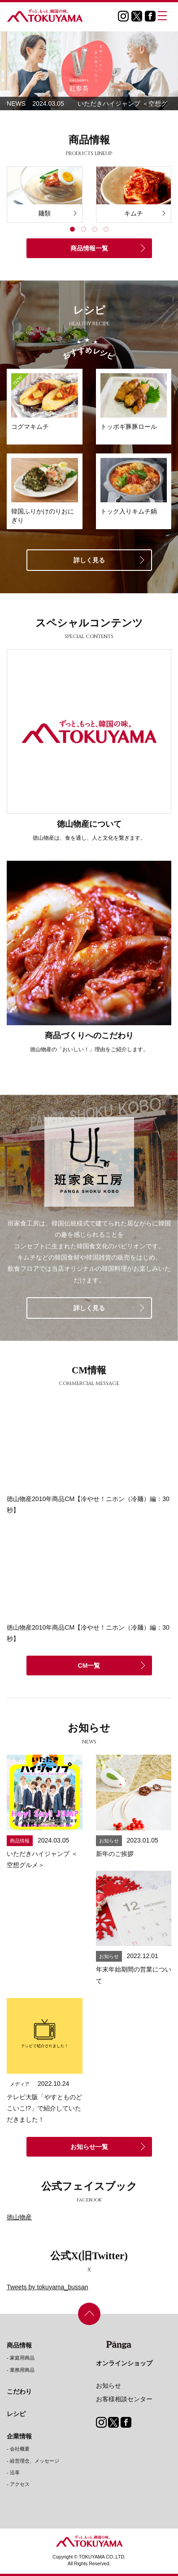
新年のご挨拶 (115, 1853)
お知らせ (108, 2385)
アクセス (20, 2484)
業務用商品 (22, 2370)
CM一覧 (89, 1665)
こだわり (19, 2391)
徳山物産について (89, 824)
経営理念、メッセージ (34, 2461)
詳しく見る (89, 560)
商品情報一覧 (89, 248)
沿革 (15, 2472)
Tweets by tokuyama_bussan (47, 2287)
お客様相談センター (124, 2399)
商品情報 (19, 2345)
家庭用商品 (22, 2357)
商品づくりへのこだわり (89, 1035)
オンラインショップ (124, 2363)
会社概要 (20, 2448)
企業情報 (19, 2436)
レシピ (16, 2413)
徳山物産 (19, 2217)
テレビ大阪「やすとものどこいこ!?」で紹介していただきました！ (44, 2108)
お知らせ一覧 (89, 2146)
